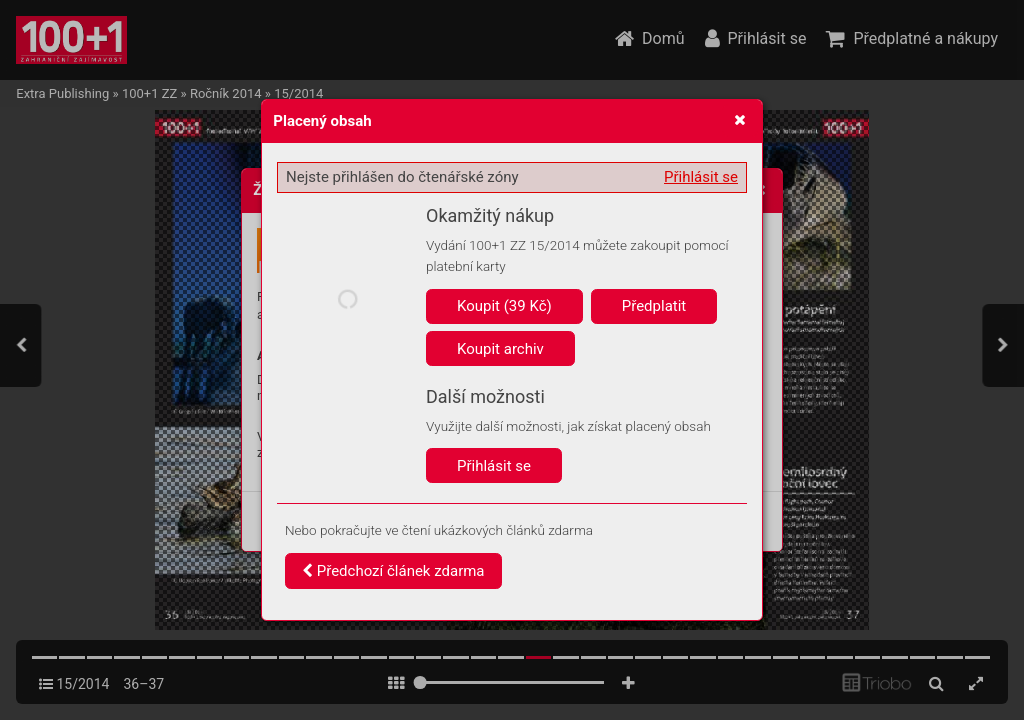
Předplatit (654, 306)
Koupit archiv (500, 349)
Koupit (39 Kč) (504, 306)
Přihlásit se (701, 177)
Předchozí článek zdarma (393, 571)
